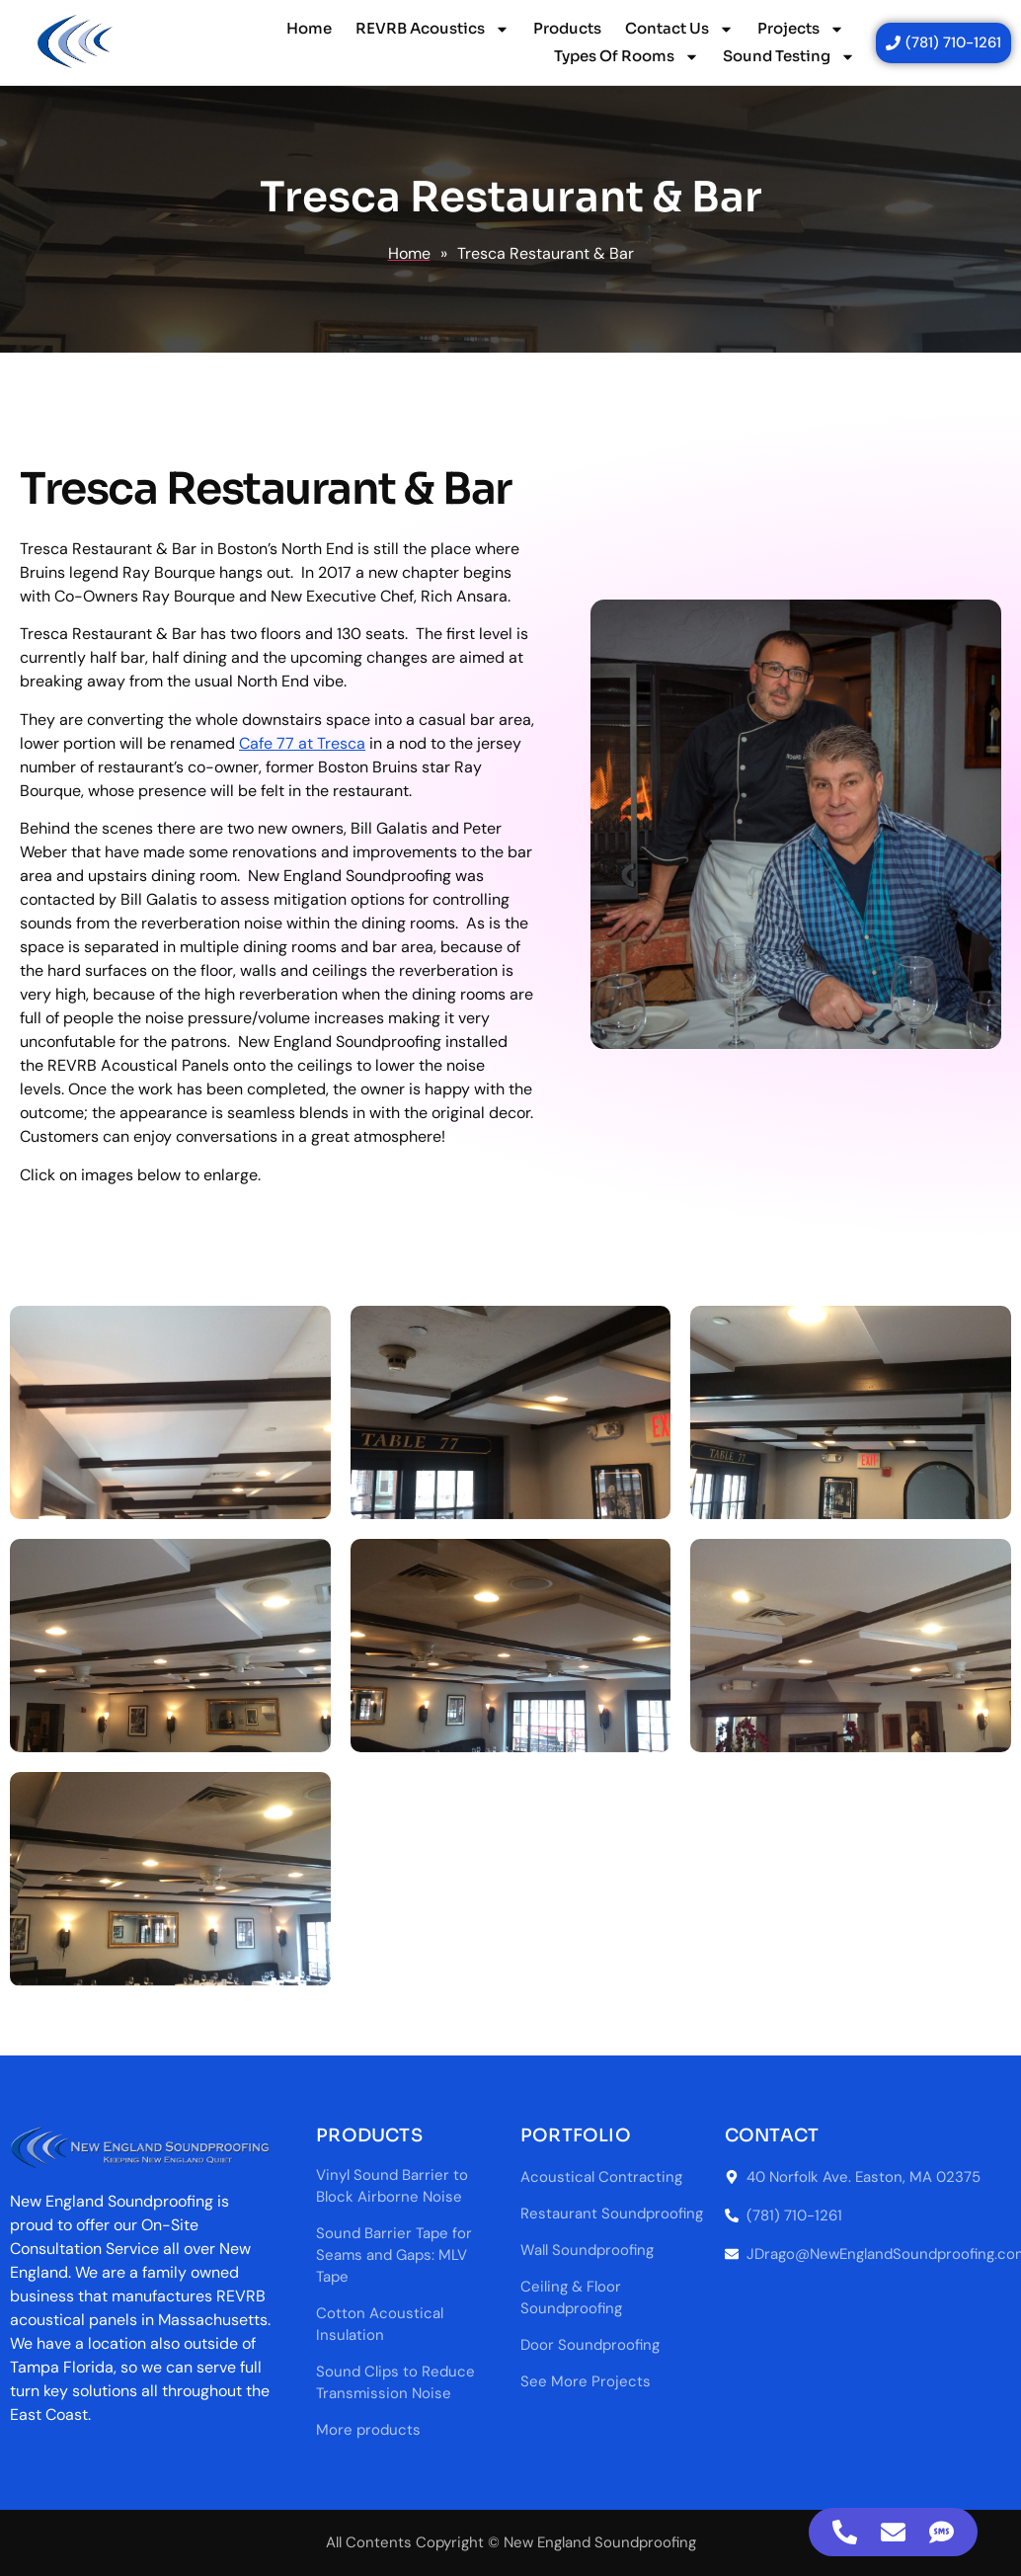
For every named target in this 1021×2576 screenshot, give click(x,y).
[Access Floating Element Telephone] (845, 2532)
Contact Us (679, 28)
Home (309, 28)
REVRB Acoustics (432, 28)
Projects (800, 28)
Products (567, 28)
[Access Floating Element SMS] (941, 2532)
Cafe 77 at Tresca (302, 743)
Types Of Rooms (626, 56)
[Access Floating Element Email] (893, 2532)
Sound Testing (789, 56)
